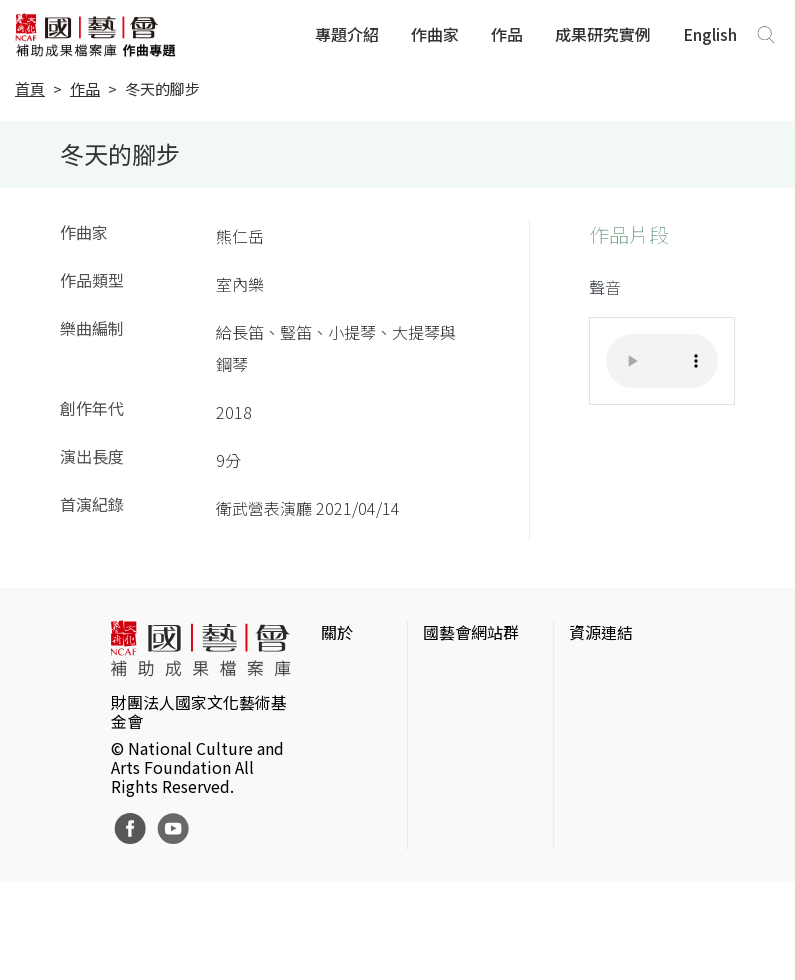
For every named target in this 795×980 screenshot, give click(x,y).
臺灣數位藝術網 (625, 760)
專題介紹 (347, 34)
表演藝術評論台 (479, 760)
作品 (507, 34)
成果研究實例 (603, 34)
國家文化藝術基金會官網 (479, 684)
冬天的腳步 (162, 88)
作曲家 (435, 34)
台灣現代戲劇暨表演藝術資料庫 (625, 860)
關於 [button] (337, 632)
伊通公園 (601, 728)
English (710, 34)
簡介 (337, 672)
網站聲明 (353, 704)
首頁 (30, 88)
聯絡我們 (353, 736)
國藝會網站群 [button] (471, 632)
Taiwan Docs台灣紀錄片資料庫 (625, 916)
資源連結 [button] (601, 632)
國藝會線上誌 (471, 728)
